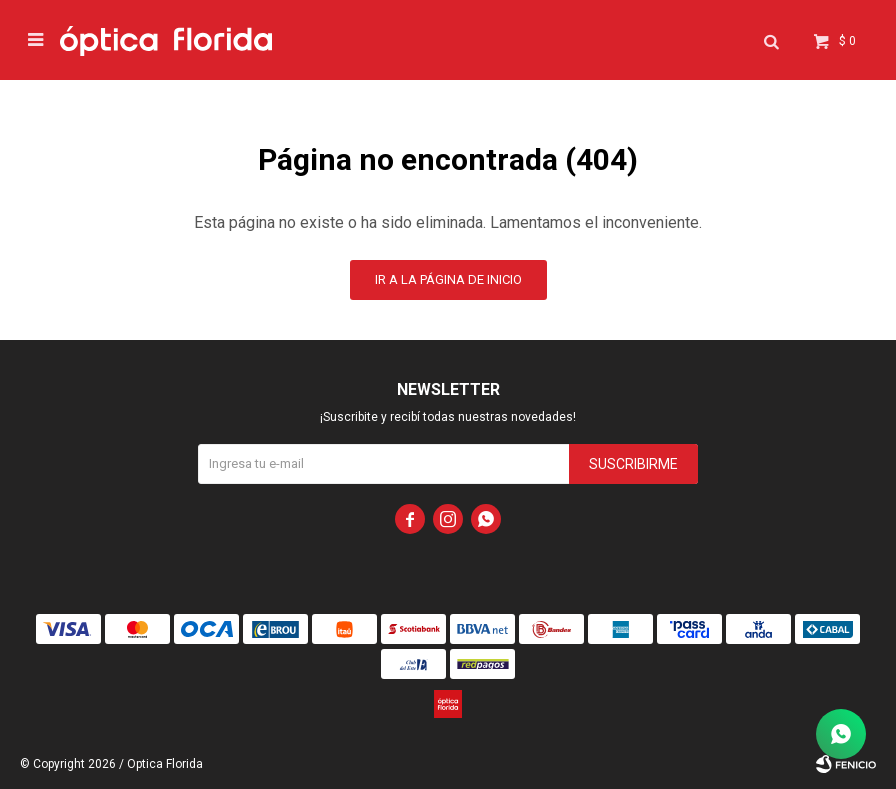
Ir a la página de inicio (448, 279)
